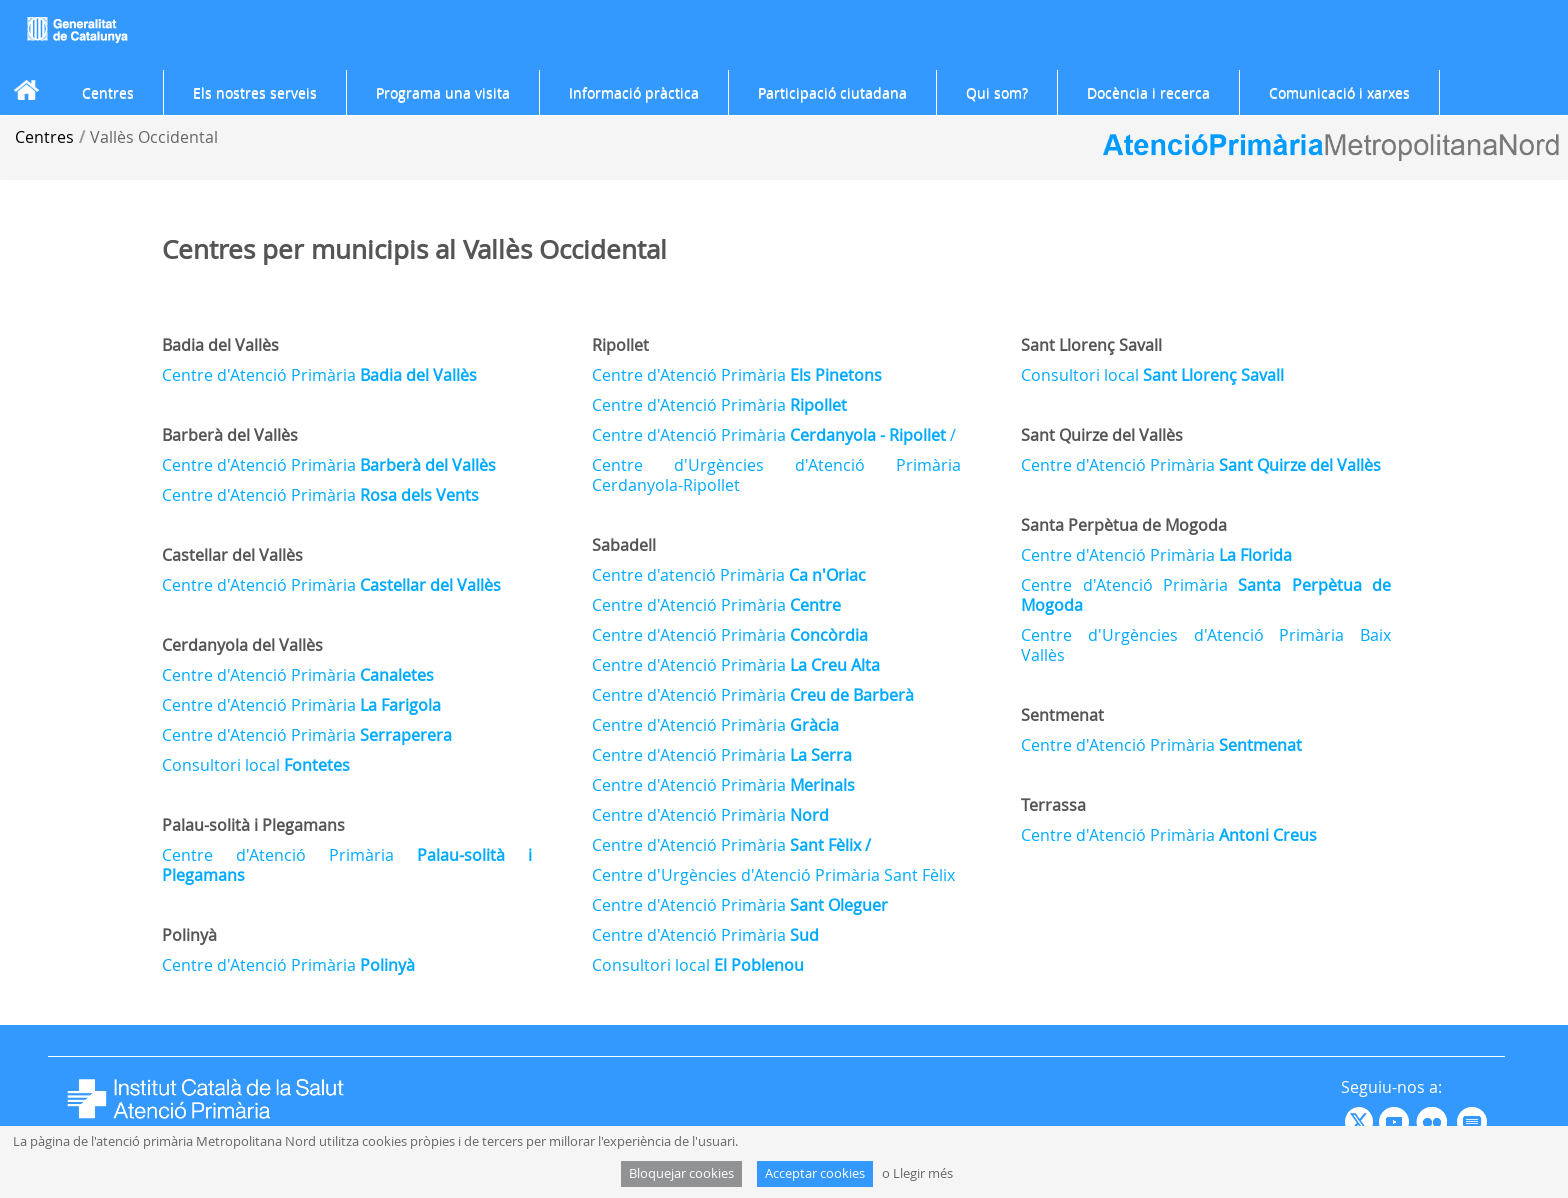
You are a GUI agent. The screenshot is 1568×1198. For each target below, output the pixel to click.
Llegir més (923, 1173)
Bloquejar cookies (681, 1173)
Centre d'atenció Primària (729, 575)
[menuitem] (108, 93)
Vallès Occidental (154, 137)
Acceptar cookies (815, 1173)
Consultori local (256, 765)
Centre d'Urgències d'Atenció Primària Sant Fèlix (773, 875)
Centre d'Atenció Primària (319, 375)
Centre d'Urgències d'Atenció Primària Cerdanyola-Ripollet (777, 475)
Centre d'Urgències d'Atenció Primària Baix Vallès (1206, 645)
